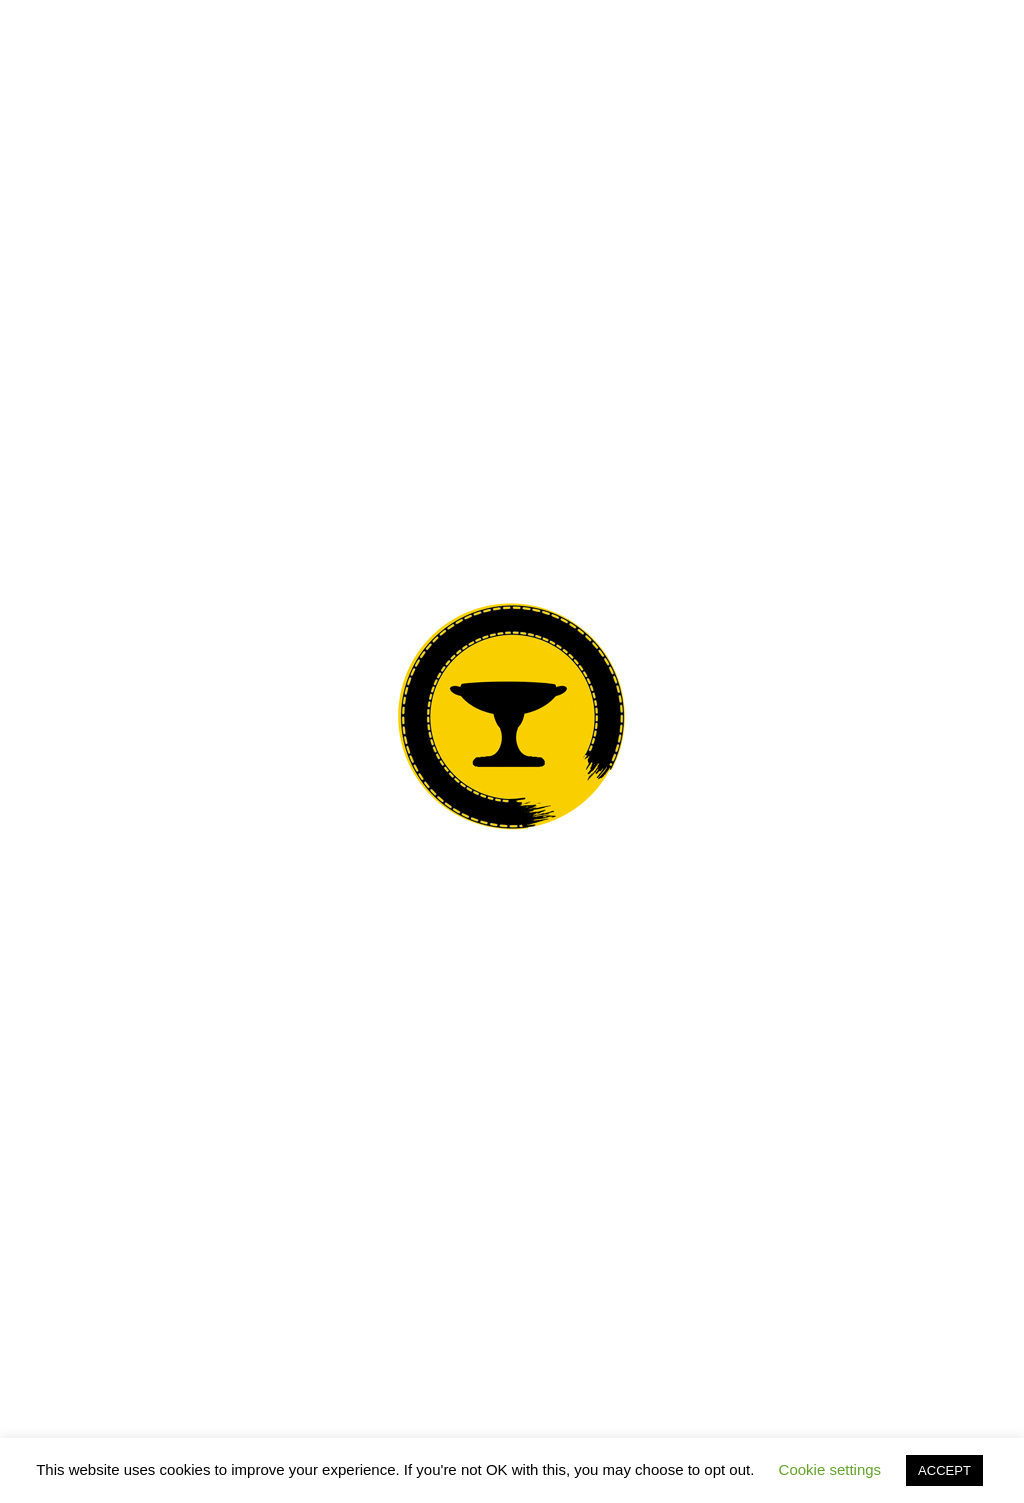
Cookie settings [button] (830, 1469)
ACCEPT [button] (944, 1470)
